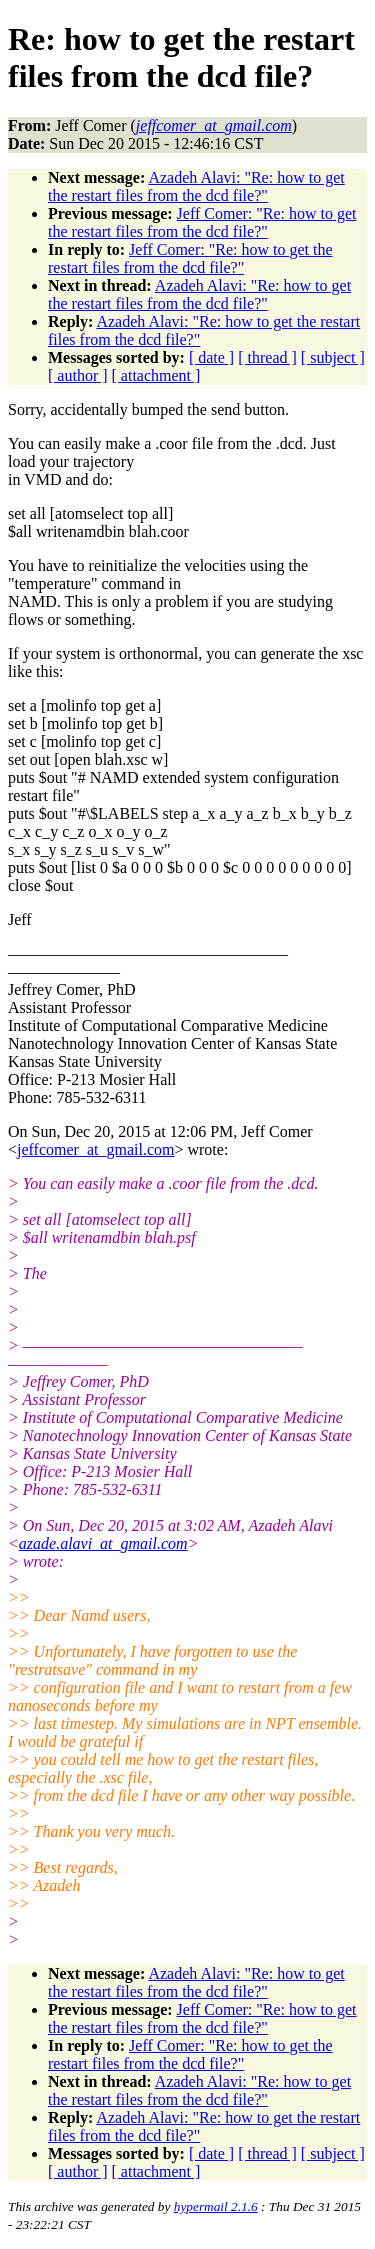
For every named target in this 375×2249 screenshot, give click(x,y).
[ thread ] (267, 357)
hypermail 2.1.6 (216, 2206)
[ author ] (78, 375)
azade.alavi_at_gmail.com (103, 1543)
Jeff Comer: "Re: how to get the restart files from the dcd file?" (202, 222)
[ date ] (211, 357)
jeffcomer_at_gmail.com (95, 1149)
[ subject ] (333, 357)
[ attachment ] (156, 375)
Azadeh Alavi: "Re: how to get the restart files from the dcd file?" (196, 186)
